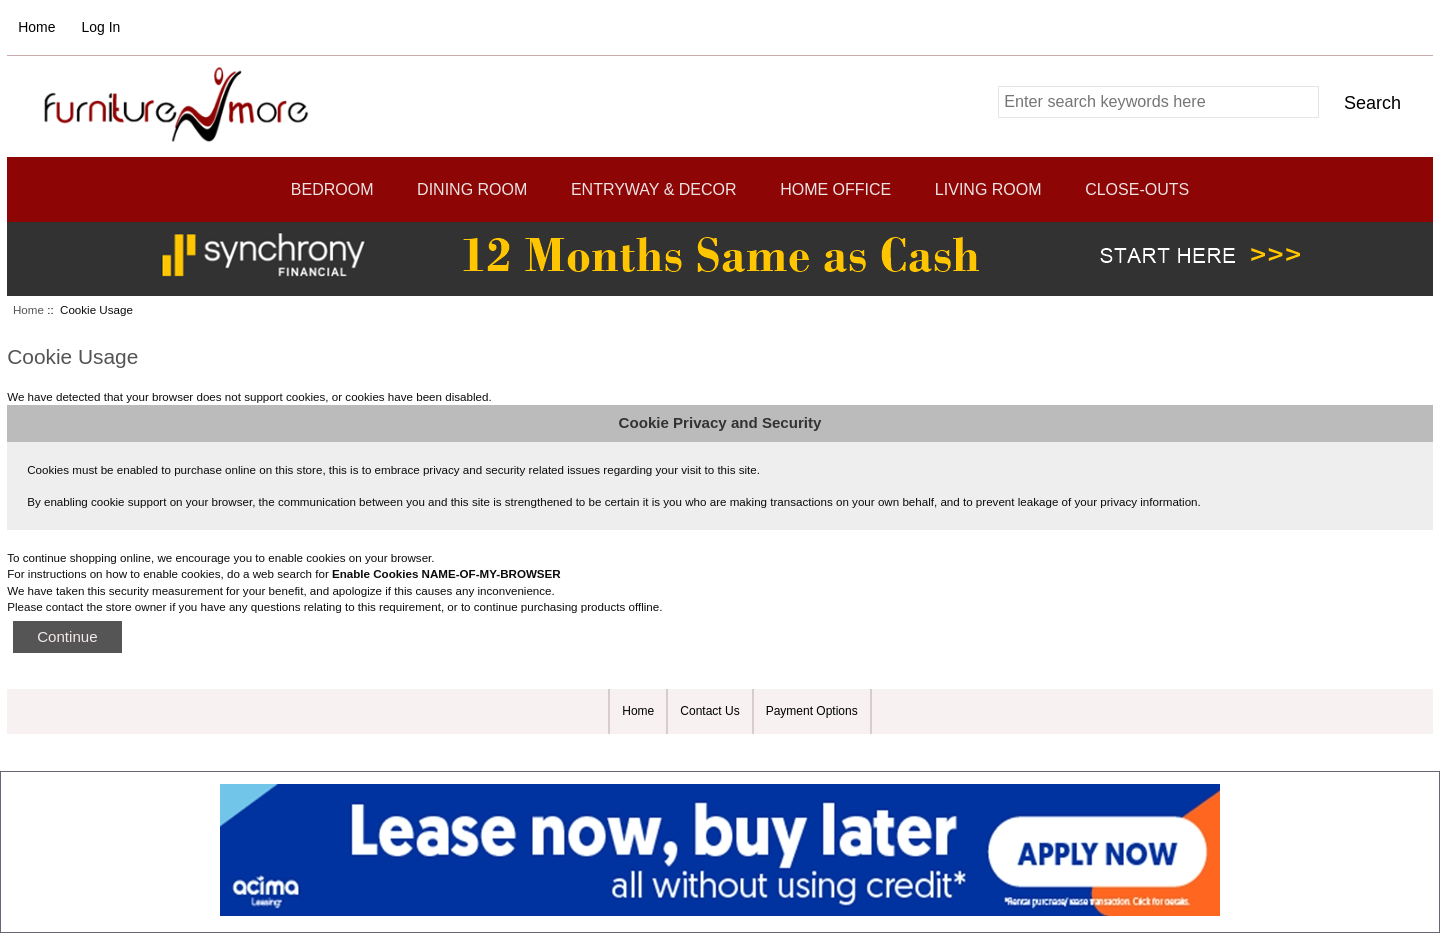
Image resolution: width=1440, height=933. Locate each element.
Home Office (835, 189)
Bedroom (332, 189)
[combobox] (1158, 102)
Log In (101, 27)
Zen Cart (838, 751)
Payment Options (812, 711)
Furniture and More (710, 751)
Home (36, 27)
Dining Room (472, 189)
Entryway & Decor (654, 189)
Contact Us (709, 711)
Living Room (988, 189)
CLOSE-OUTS (1137, 189)
